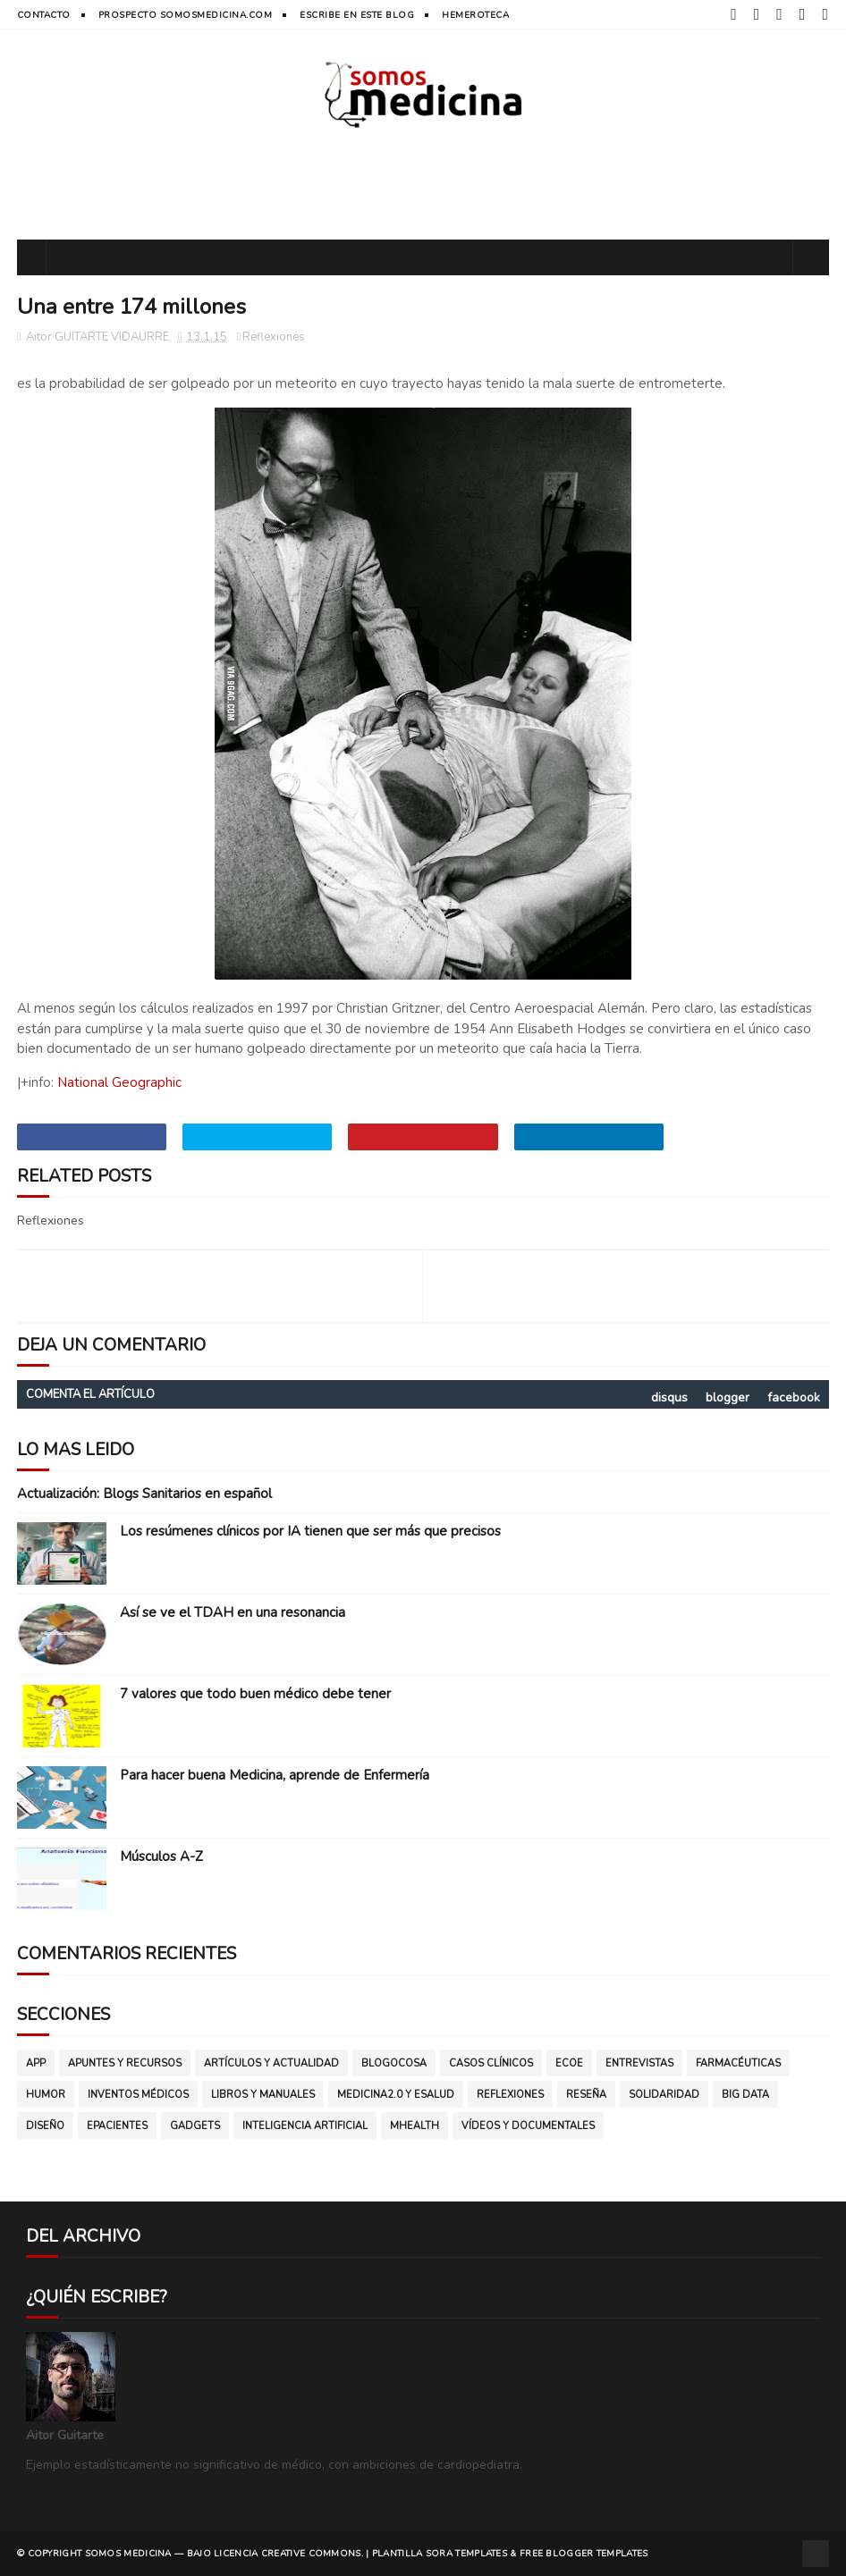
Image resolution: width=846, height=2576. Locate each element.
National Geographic (119, 1082)
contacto (44, 15)
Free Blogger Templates (584, 2553)
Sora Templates (466, 2553)
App (36, 2063)
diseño (45, 2126)
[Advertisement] (423, 181)
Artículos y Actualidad (271, 2063)
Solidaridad (664, 2094)
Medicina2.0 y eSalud (395, 2094)
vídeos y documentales (528, 2126)
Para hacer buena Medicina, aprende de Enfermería (274, 1775)
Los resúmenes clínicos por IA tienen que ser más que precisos (310, 1531)
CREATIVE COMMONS (311, 2553)
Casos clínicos (491, 2063)
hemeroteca (475, 15)
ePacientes (117, 2126)
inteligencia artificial (305, 2126)
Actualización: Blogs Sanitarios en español (144, 1494)
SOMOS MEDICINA (128, 2553)
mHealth (414, 2126)
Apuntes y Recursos (125, 2063)
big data (745, 2094)
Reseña (586, 2094)
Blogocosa (394, 2063)
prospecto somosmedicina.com (185, 15)
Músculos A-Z (161, 1856)
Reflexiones (273, 337)
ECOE (569, 2063)
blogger (727, 1397)
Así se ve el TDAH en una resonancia (232, 1612)
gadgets (195, 2126)
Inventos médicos (138, 2094)
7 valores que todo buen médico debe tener (255, 1694)
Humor (45, 2094)
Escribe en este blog (357, 15)
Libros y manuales (263, 2094)
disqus (669, 1397)
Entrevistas (639, 2063)
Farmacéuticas (738, 2063)
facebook (793, 1397)
